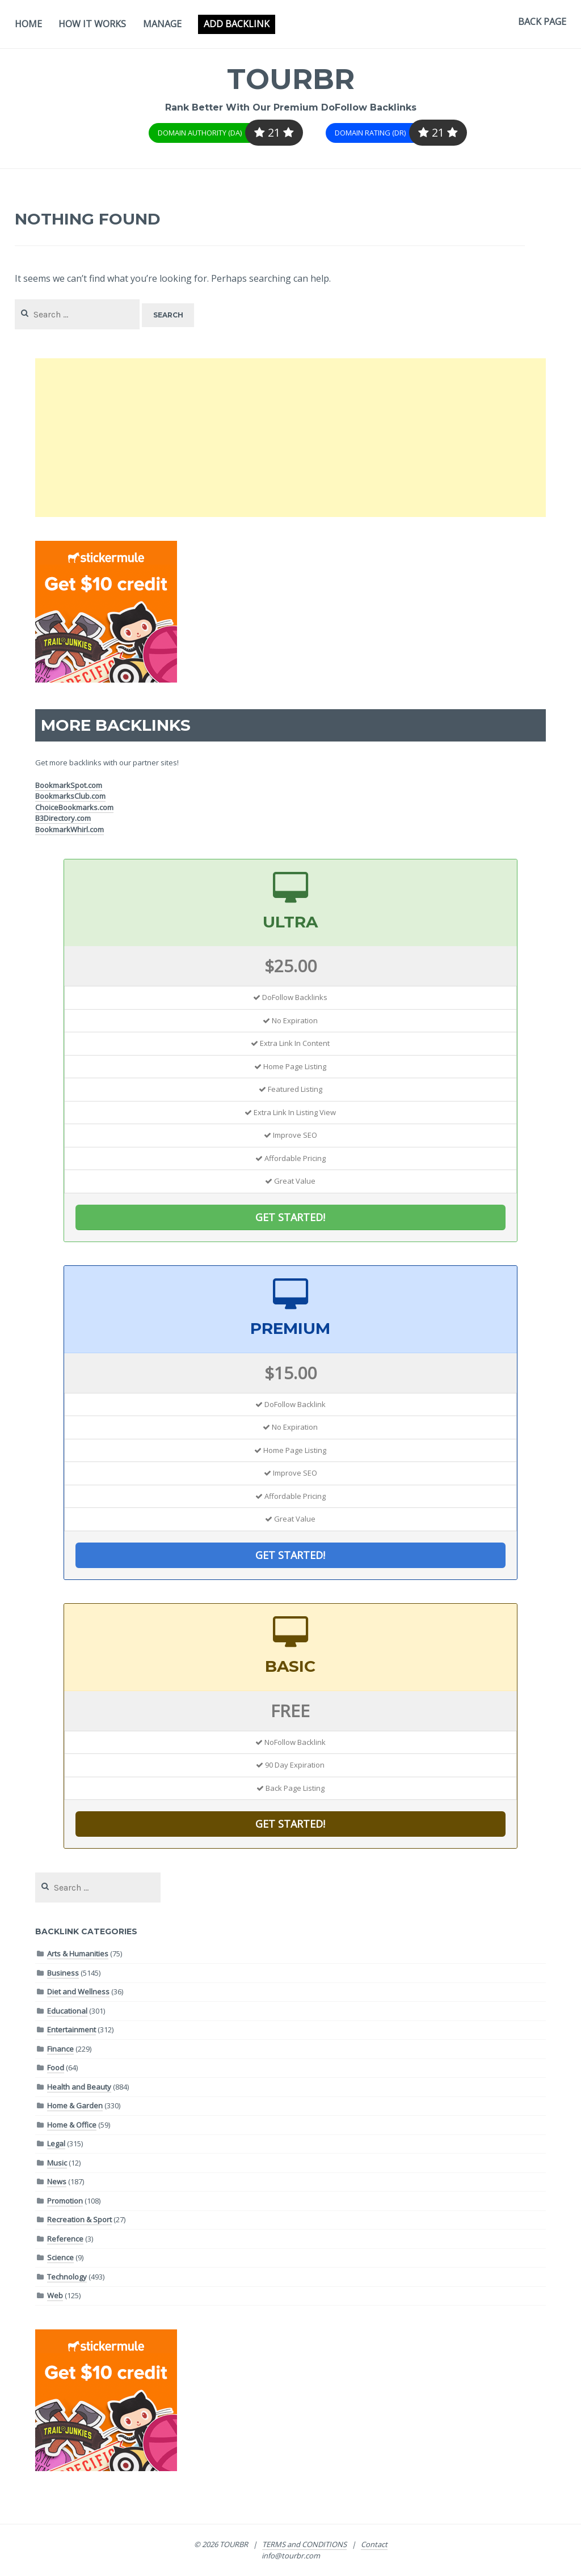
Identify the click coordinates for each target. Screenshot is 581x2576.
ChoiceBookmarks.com (74, 807)
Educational (67, 2011)
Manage (162, 24)
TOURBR (291, 79)
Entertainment (71, 2029)
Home (28, 24)
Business (63, 1973)
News (56, 2181)
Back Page (542, 21)
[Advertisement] (290, 437)
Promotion (65, 2201)
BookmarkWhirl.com (69, 829)
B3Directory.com (63, 818)
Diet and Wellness (78, 1991)
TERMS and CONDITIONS (304, 2544)
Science (60, 2257)
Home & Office (71, 2125)
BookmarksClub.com (70, 796)
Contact (374, 2544)
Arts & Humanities (77, 1953)
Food (55, 2067)
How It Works (92, 24)
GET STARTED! (290, 1217)
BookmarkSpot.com (68, 785)
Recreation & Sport (79, 2219)
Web (55, 2295)
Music (57, 2163)
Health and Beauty (79, 2087)
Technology (67, 2277)
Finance (60, 2049)
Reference (65, 2239)
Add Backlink (237, 24)
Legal (56, 2143)
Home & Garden (75, 2105)
